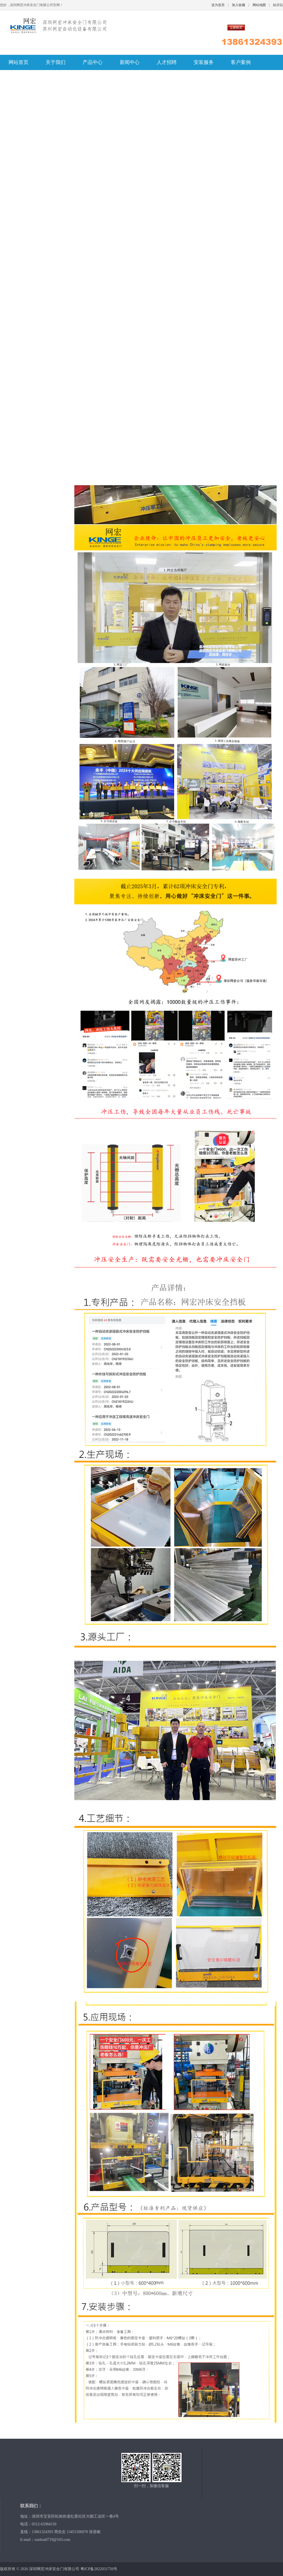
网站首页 (18, 62)
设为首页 (218, 5)
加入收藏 (238, 5)
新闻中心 (130, 62)
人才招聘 (167, 62)
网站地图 (259, 5)
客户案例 (241, 62)
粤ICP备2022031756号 (98, 2569)
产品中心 (93, 62)
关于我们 (55, 62)
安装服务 (204, 62)
